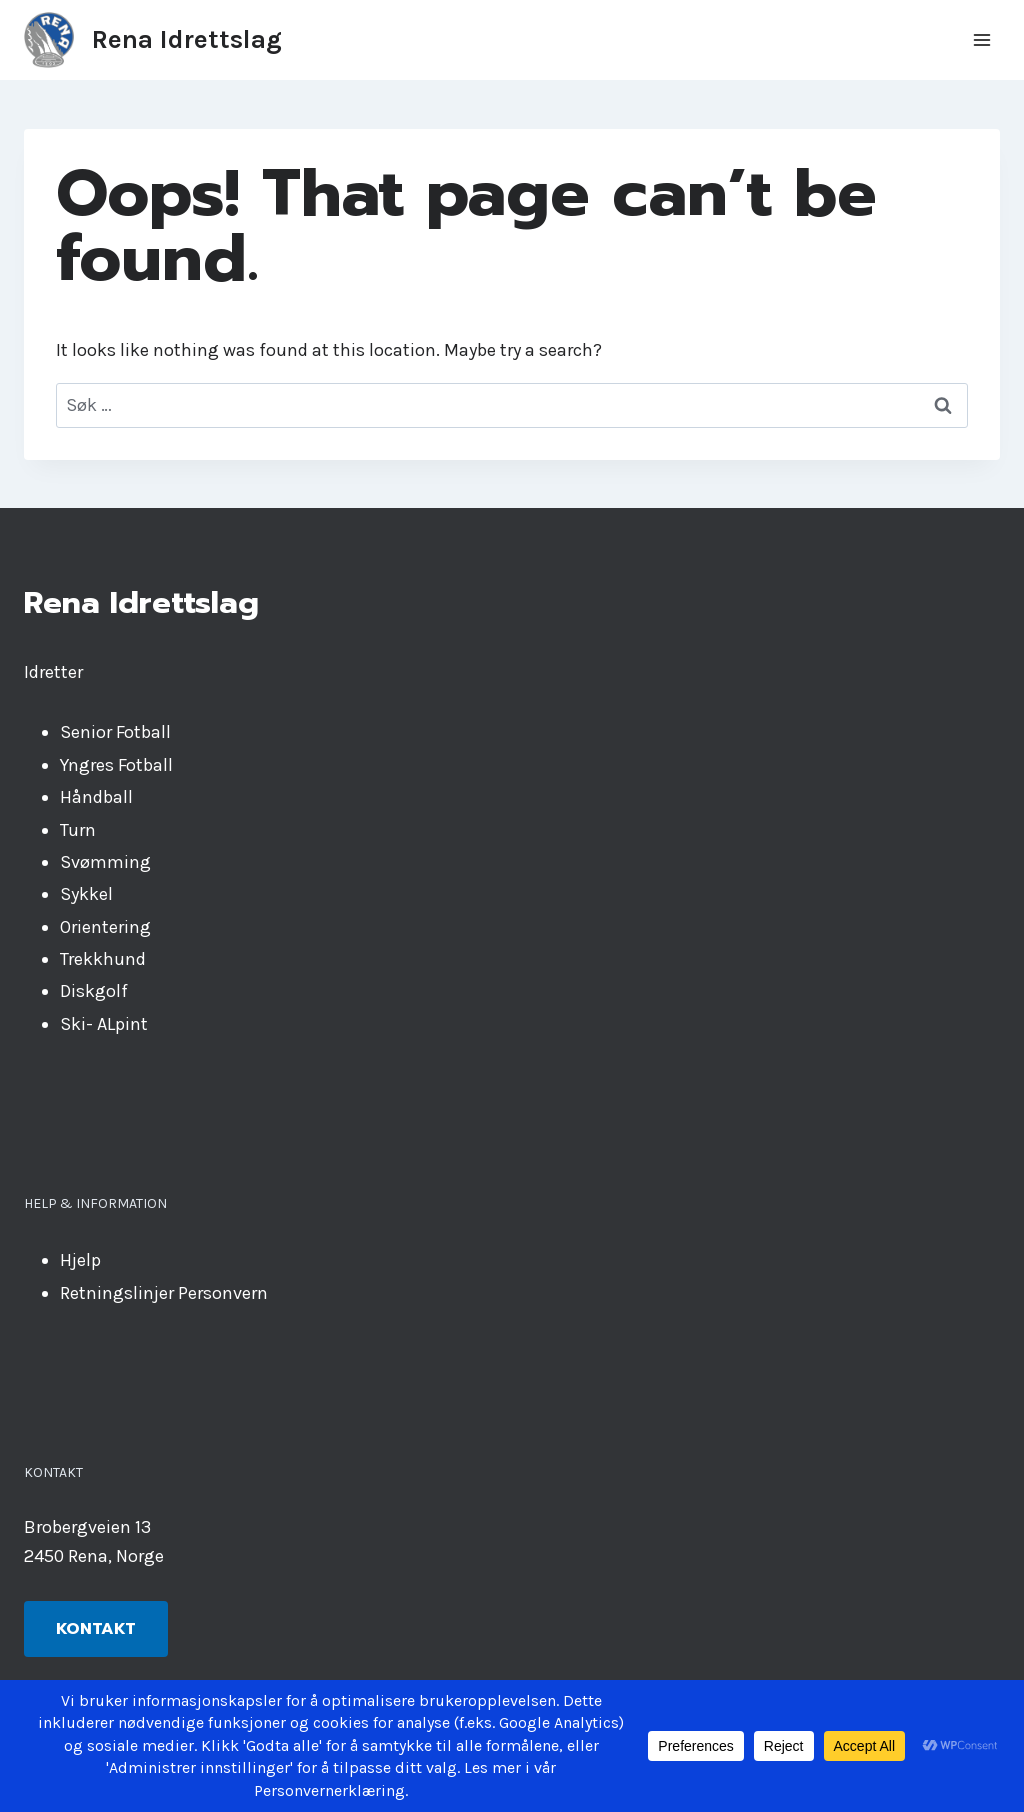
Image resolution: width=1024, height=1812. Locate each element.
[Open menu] (981, 39)
